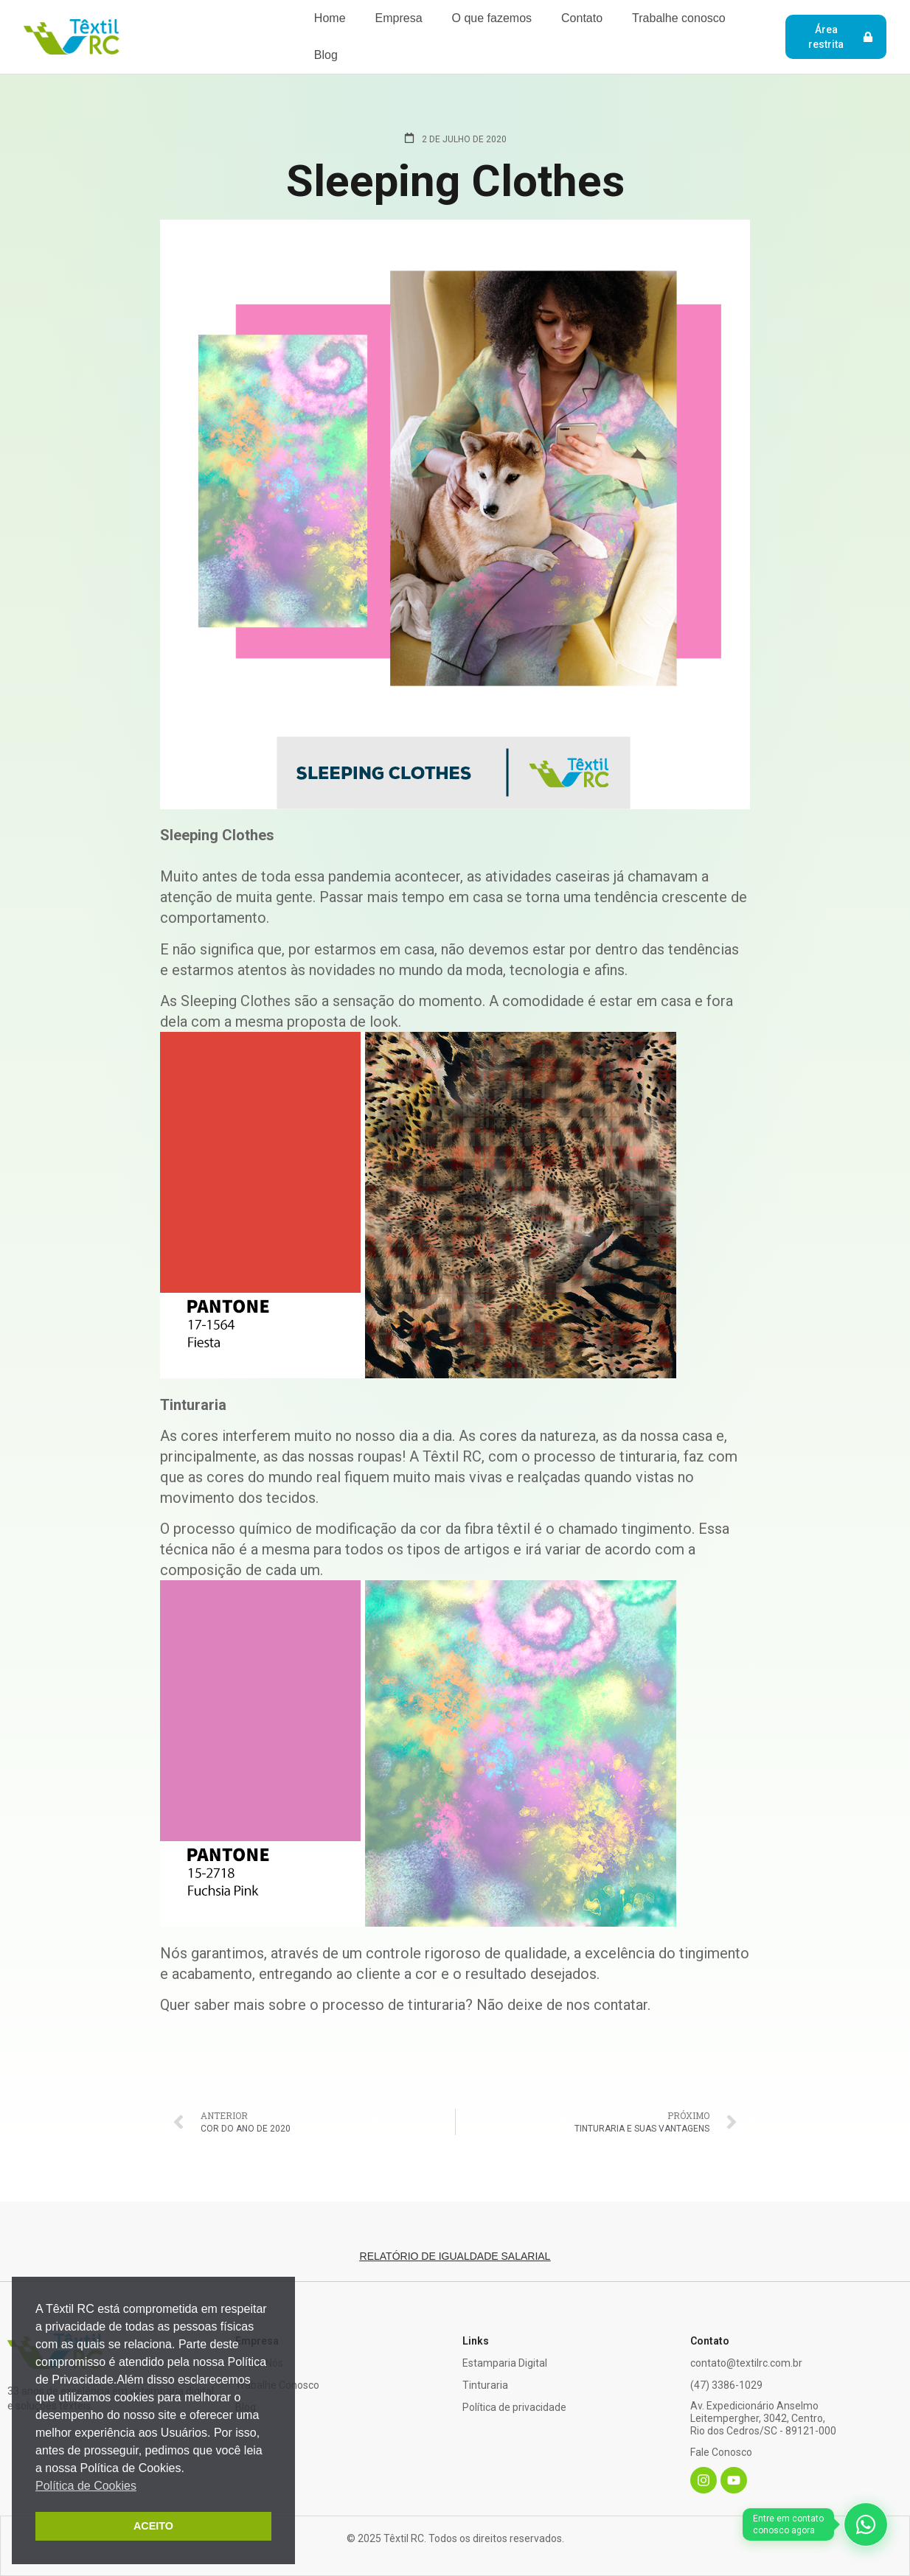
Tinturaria (485, 2385)
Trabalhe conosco (679, 18)
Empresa (399, 18)
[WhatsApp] (815, 2529)
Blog (326, 55)
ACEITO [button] (153, 2526)
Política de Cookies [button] (85, 2485)
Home (330, 18)
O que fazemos (492, 18)
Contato (581, 18)
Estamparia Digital (504, 2363)
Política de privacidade (514, 2407)
